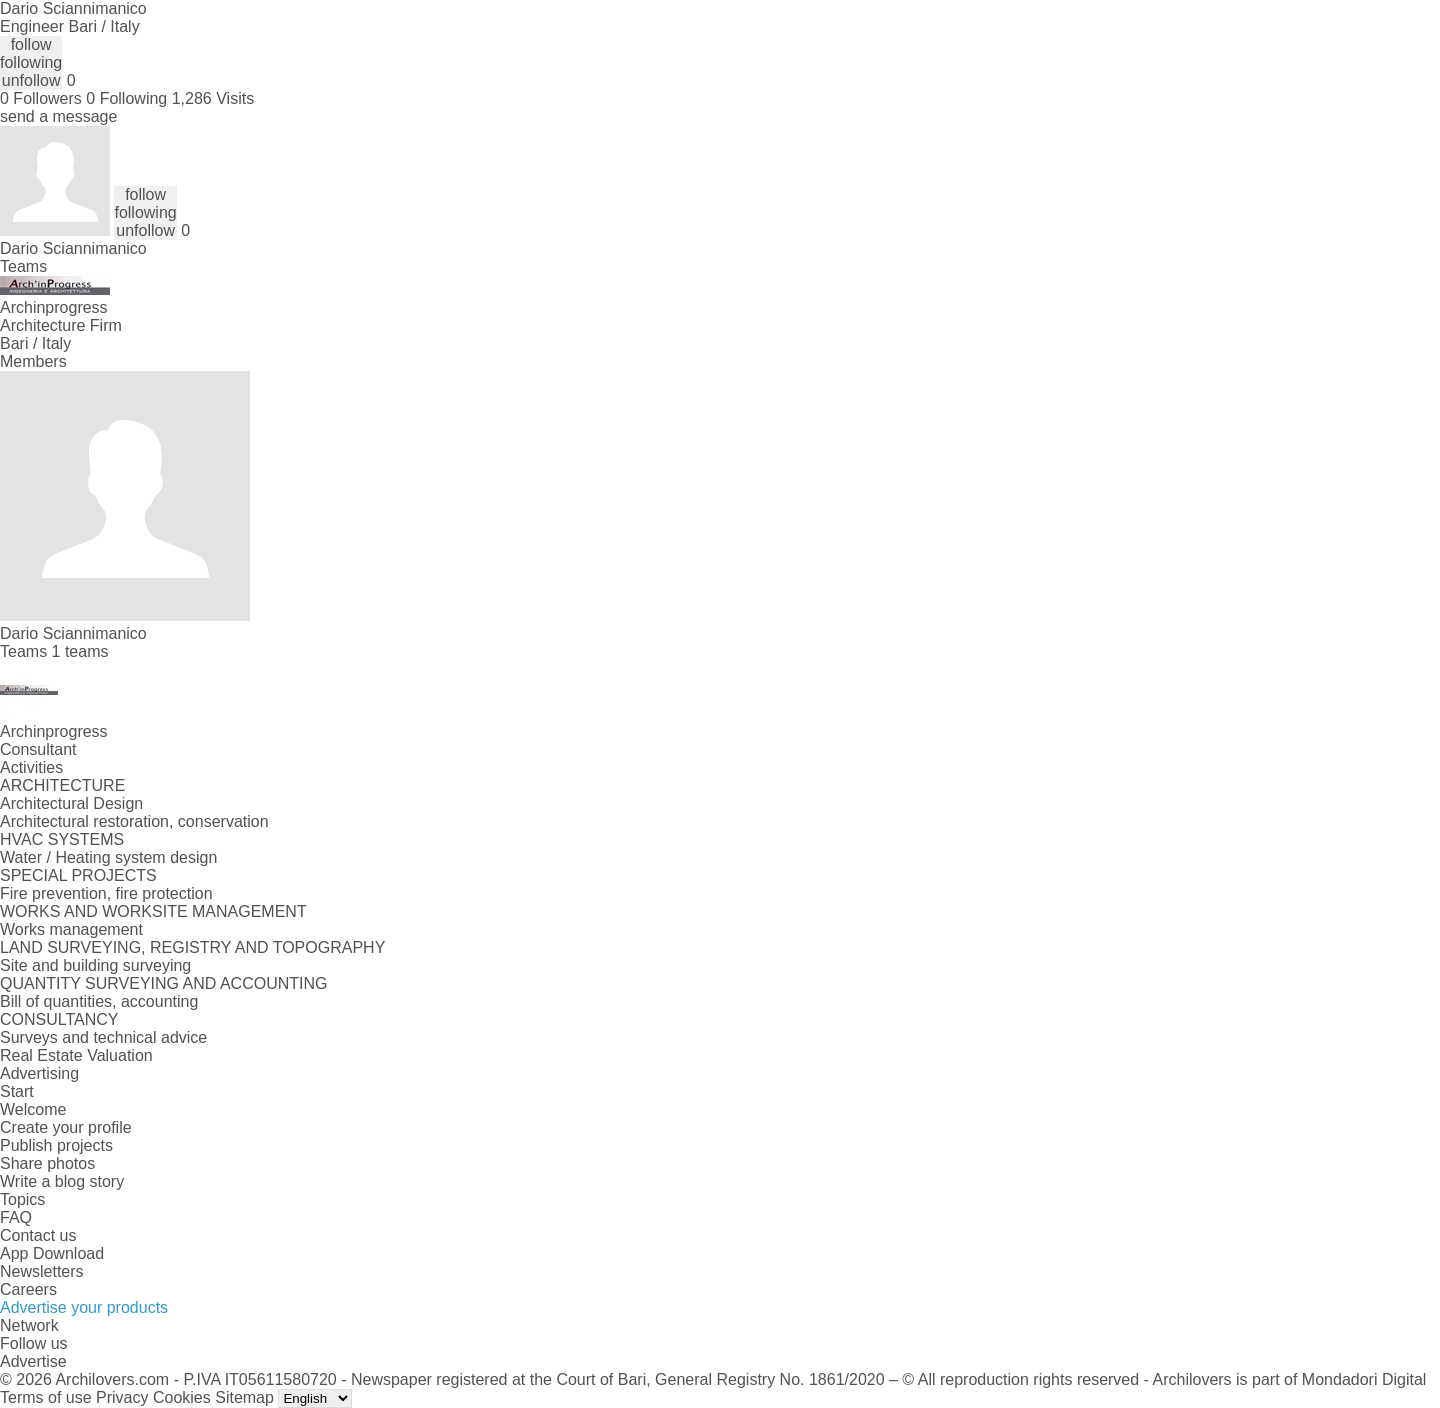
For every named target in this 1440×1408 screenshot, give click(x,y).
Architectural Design (71, 803)
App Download (52, 1253)
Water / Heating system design (108, 857)
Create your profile (66, 1127)
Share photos (47, 1163)
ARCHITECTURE (62, 785)
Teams (23, 266)
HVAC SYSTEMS (62, 839)
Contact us (38, 1235)
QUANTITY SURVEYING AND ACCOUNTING (163, 983)
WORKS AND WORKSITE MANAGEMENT (153, 911)
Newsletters (42, 1271)
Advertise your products (84, 1307)
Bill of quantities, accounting (99, 1001)
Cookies (182, 1397)
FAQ (16, 1217)
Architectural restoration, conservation (134, 821)
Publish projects (56, 1145)
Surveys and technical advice (103, 1037)
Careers (28, 1289)
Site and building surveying (95, 965)
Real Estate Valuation (76, 1055)
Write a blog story (62, 1181)
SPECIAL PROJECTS (78, 875)
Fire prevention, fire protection (106, 893)
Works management (71, 929)
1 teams (80, 651)
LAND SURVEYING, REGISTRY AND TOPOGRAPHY (192, 947)
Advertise (33, 1361)
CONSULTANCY (59, 1019)
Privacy (122, 1397)
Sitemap (244, 1397)
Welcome (33, 1109)
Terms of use (46, 1397)
